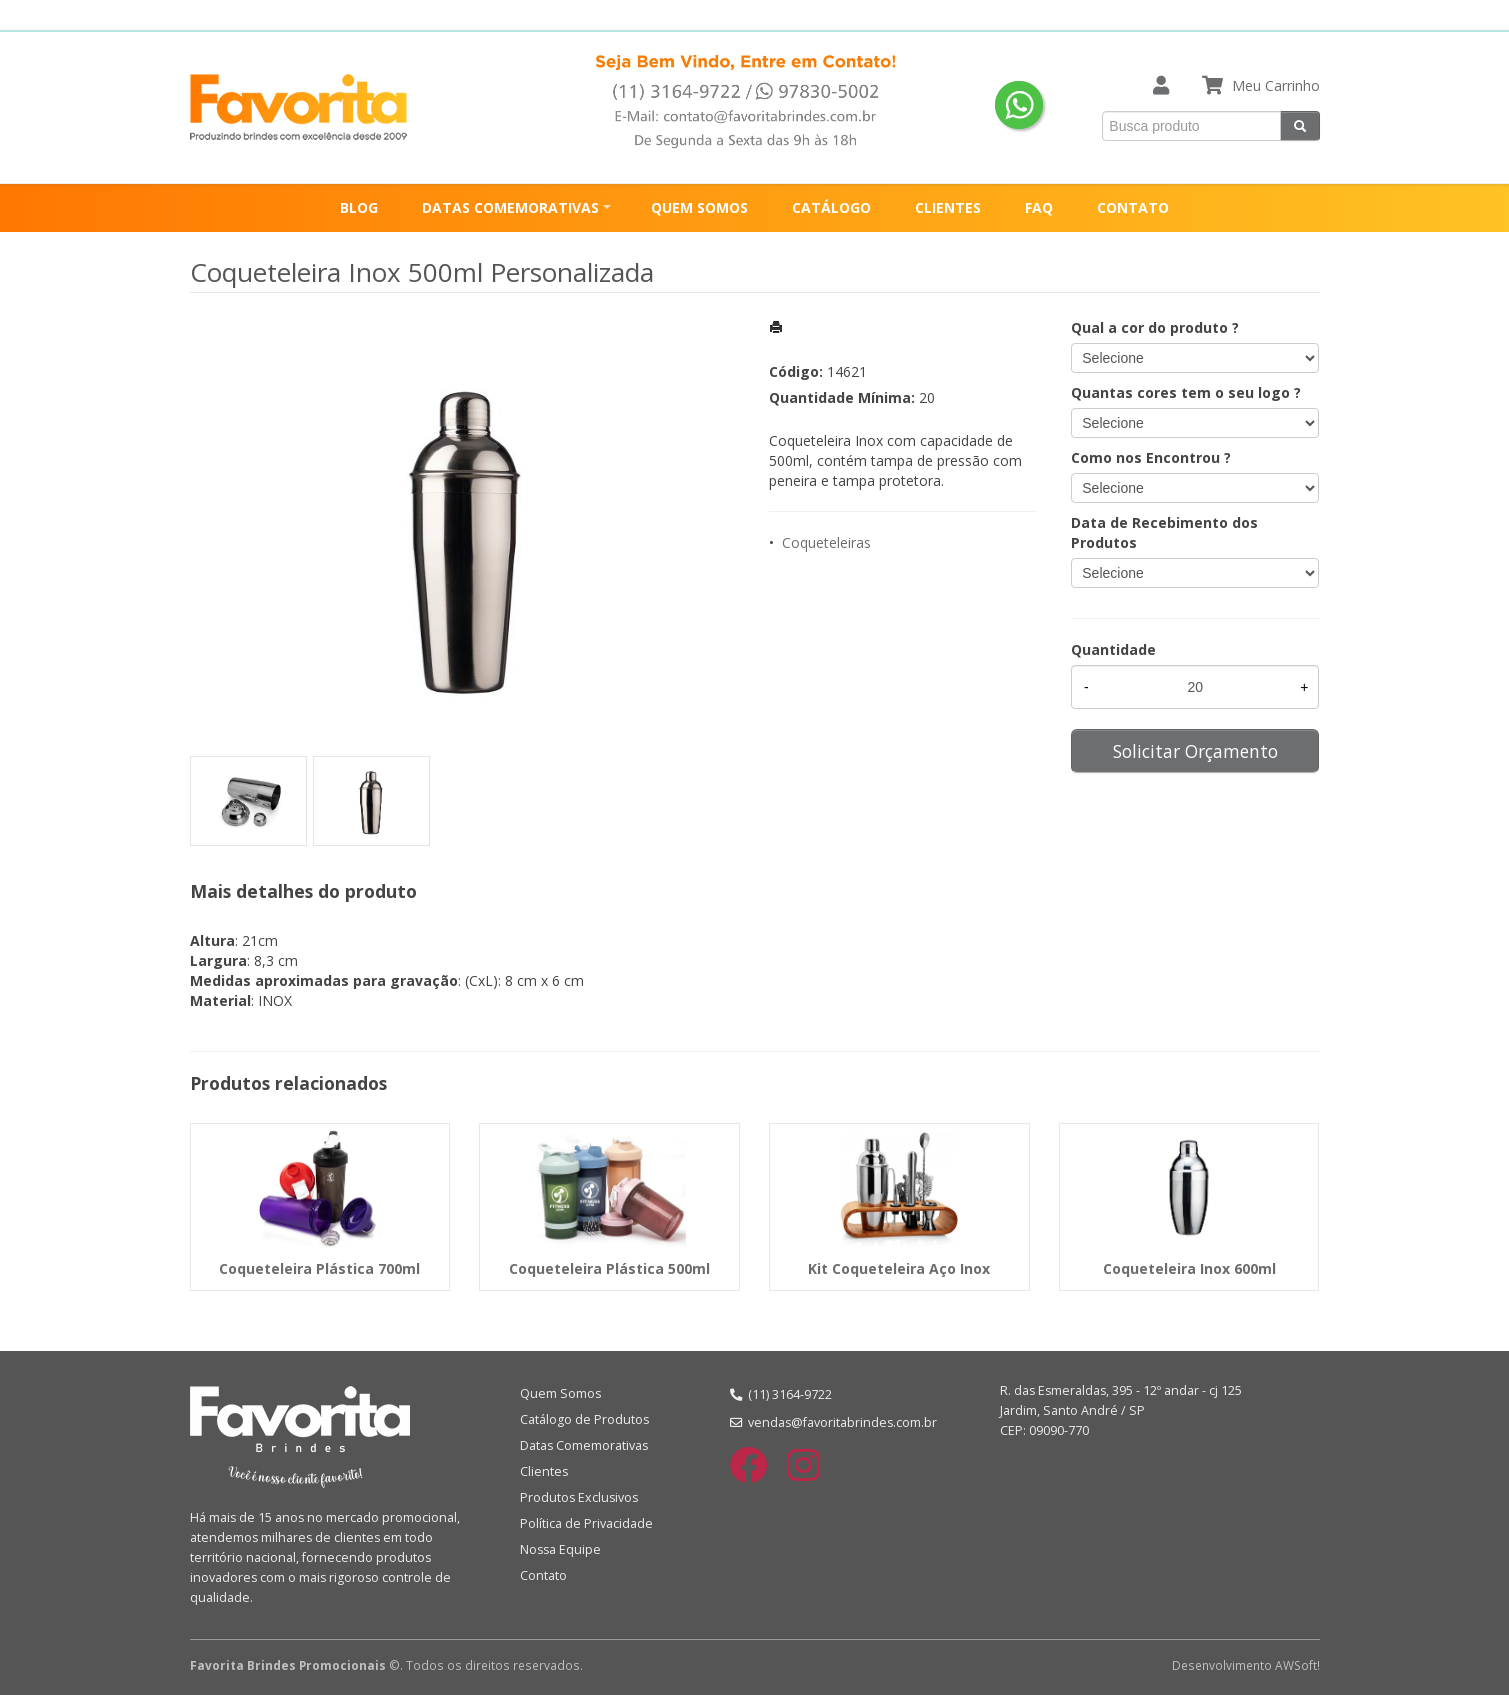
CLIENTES (948, 207)
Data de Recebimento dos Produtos (1164, 532)
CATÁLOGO (831, 207)
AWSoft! (1297, 1665)
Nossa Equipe (560, 1549)
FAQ (1039, 207)
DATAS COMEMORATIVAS (510, 207)
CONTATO (1133, 207)
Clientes (544, 1471)
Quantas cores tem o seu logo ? (1186, 392)
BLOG (359, 207)
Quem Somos (560, 1393)
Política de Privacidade (586, 1523)
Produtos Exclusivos (579, 1497)
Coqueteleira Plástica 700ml (319, 1268)
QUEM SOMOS (699, 207)
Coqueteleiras (826, 542)
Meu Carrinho (1276, 85)
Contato (543, 1575)
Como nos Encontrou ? (1151, 457)
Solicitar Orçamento (1195, 751)
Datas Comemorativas (584, 1445)
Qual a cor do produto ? (1155, 327)
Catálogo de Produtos (584, 1419)
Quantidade (1113, 649)
